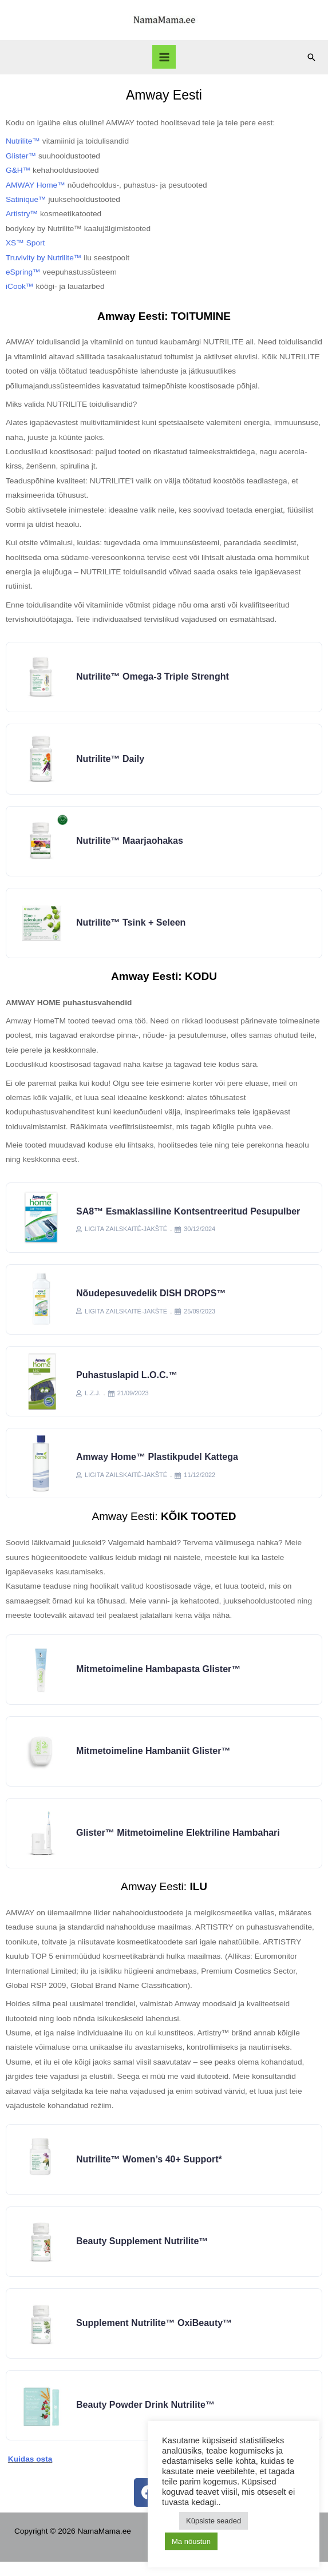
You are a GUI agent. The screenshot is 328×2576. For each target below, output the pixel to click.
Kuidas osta (30, 2474)
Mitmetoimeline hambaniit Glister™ (154, 1760)
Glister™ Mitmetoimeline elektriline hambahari (178, 1843)
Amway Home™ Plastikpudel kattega (158, 1464)
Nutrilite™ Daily (111, 760)
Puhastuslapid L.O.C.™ (127, 1381)
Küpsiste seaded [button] (213, 2521)
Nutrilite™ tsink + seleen (131, 926)
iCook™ (20, 286)
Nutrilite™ (23, 141)
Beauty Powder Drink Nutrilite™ (146, 2419)
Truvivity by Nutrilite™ (43, 257)
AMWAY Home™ (35, 185)
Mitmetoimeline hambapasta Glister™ (159, 1677)
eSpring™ (23, 272)
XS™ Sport (25, 243)
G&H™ (18, 170)
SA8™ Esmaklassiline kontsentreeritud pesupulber (189, 1215)
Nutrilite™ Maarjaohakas (130, 843)
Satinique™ (26, 199)
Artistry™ (22, 213)
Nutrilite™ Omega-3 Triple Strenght (153, 677)
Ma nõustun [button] (191, 2541)
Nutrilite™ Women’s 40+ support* (150, 2170)
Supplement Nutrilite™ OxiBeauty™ (154, 2336)
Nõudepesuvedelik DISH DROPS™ (151, 1298)
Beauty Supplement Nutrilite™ (142, 2253)
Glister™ (21, 156)
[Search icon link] (311, 57)
